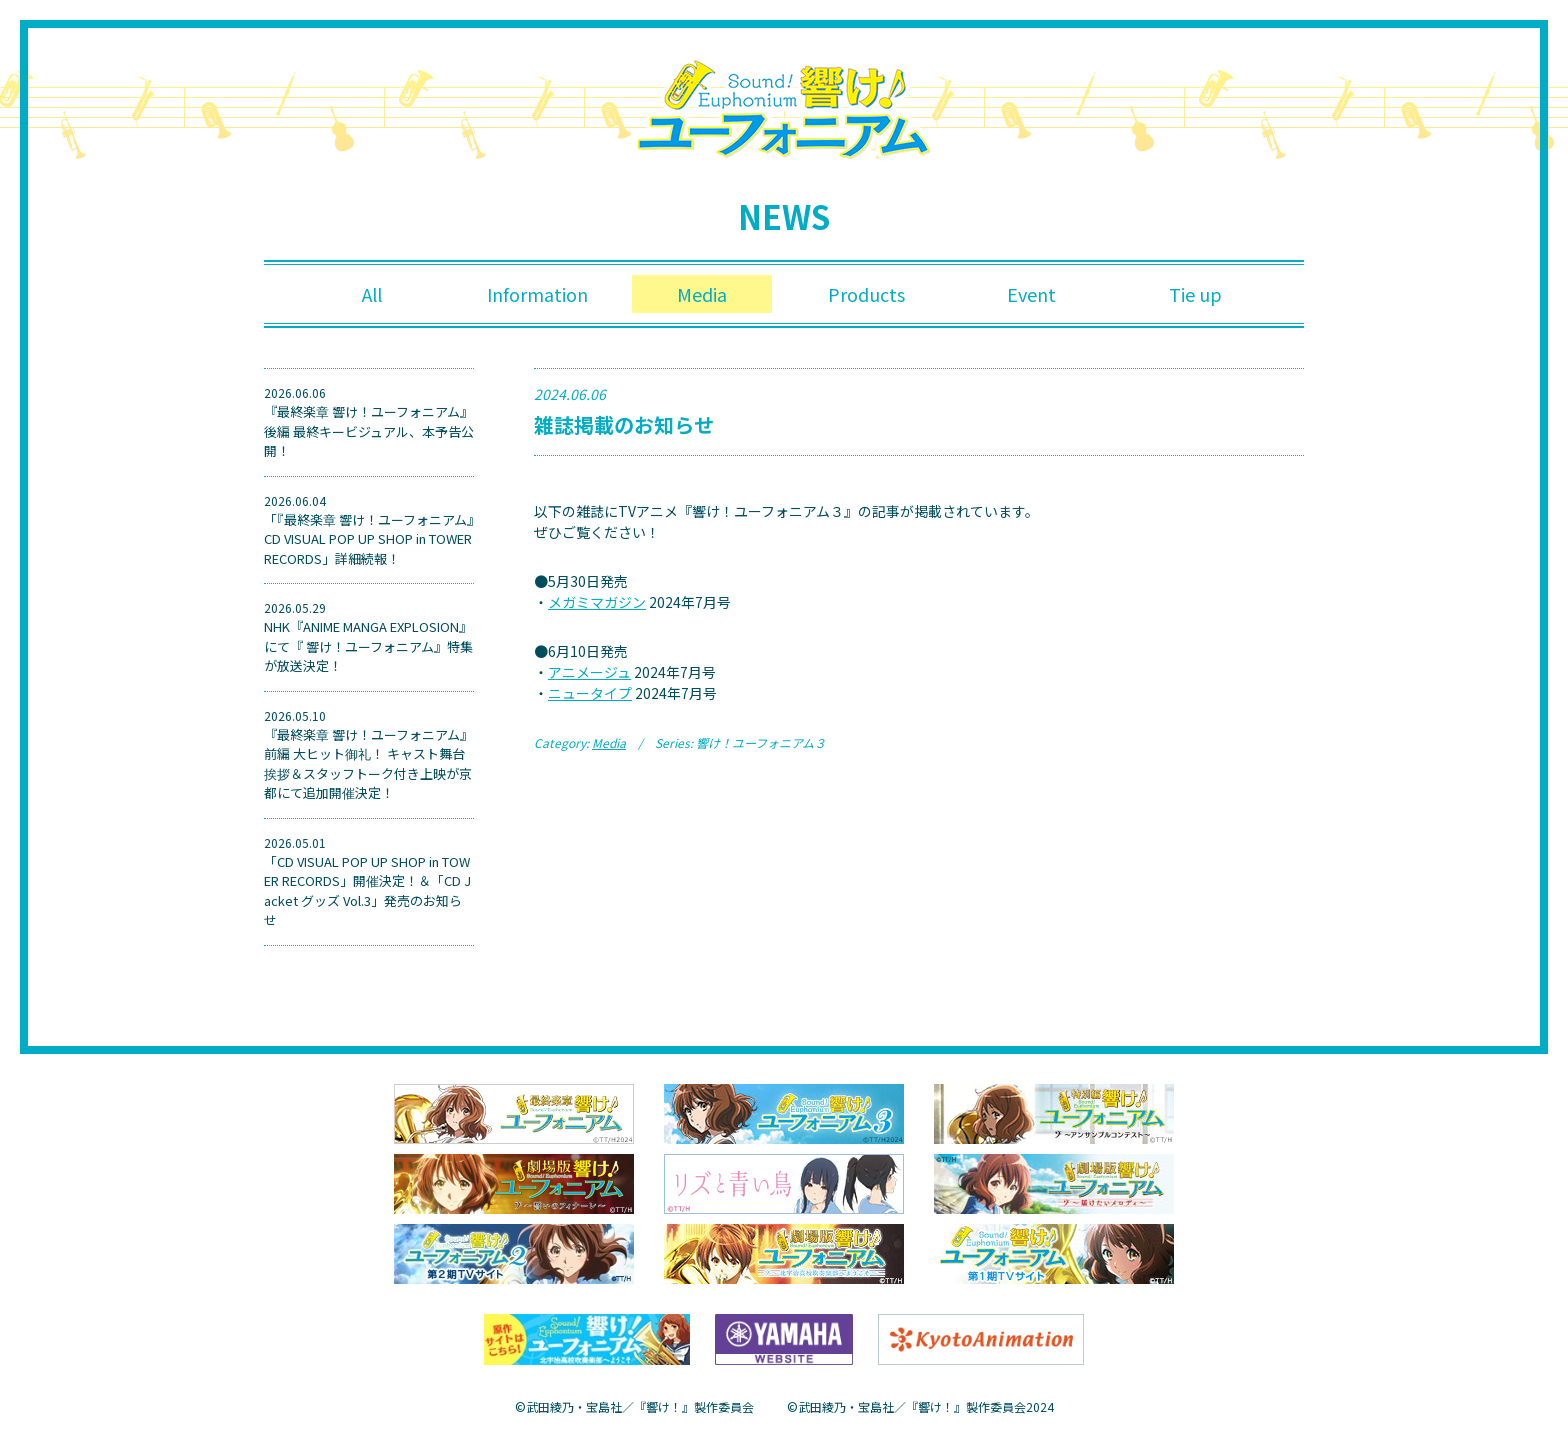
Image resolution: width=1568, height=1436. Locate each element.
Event (1031, 294)
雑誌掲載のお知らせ (624, 424)
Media (702, 294)
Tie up (1195, 294)
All (372, 294)
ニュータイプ (590, 693)
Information (537, 294)
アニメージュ (589, 672)
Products (866, 294)
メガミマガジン (597, 602)
